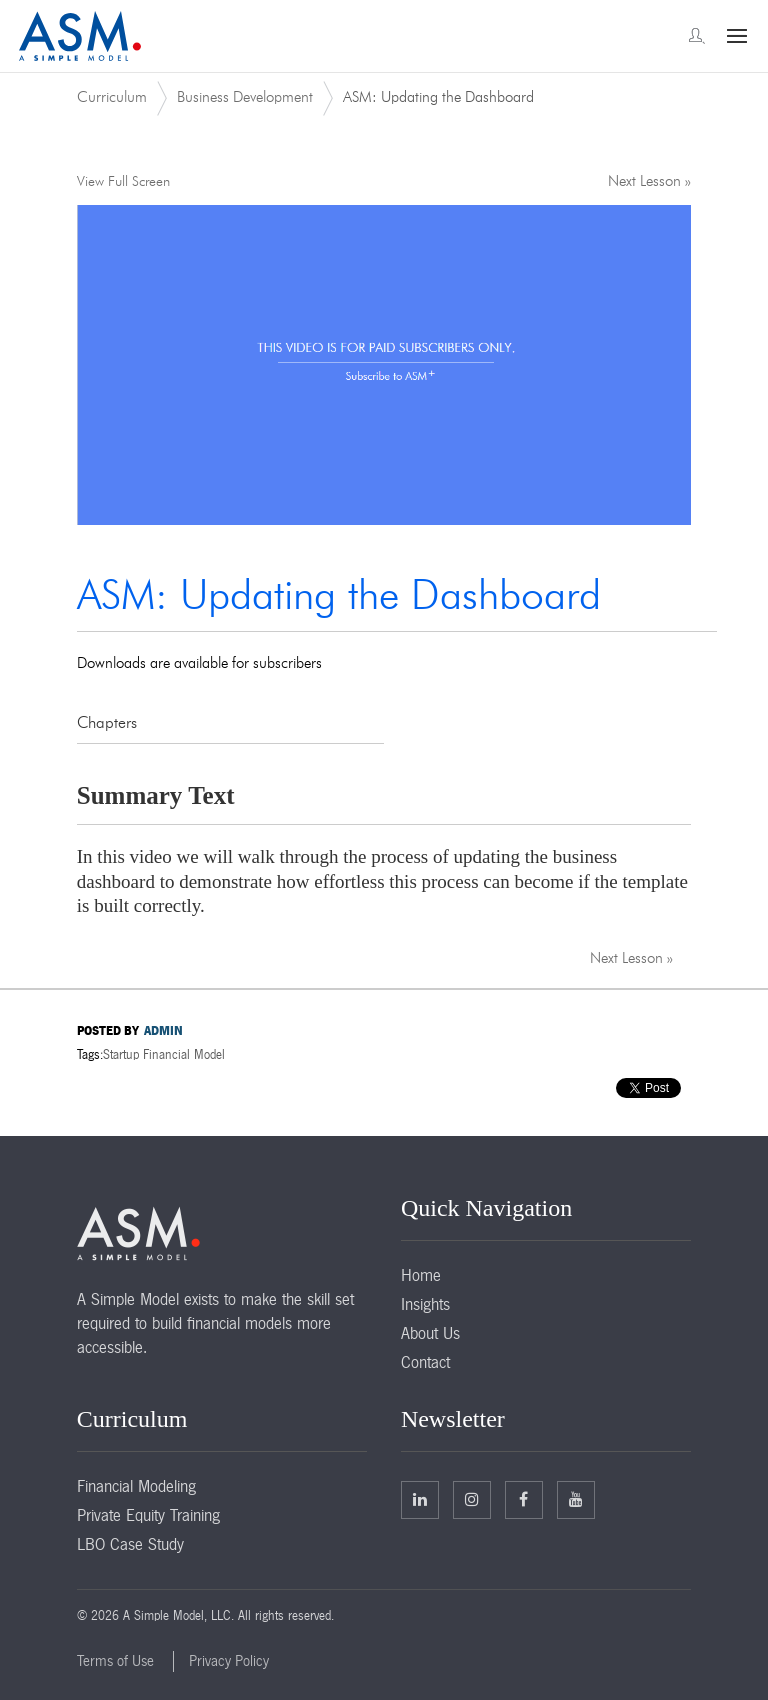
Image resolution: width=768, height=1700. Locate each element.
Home (421, 1275)
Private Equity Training (148, 1515)
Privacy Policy (229, 1661)
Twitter (472, 1499)
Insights (425, 1304)
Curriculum (112, 97)
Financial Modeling (136, 1486)
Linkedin (420, 1499)
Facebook (523, 1499)
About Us (430, 1333)
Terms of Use (115, 1661)
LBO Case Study (130, 1544)
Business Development (245, 97)
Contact (425, 1362)
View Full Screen (123, 182)
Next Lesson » (649, 181)
